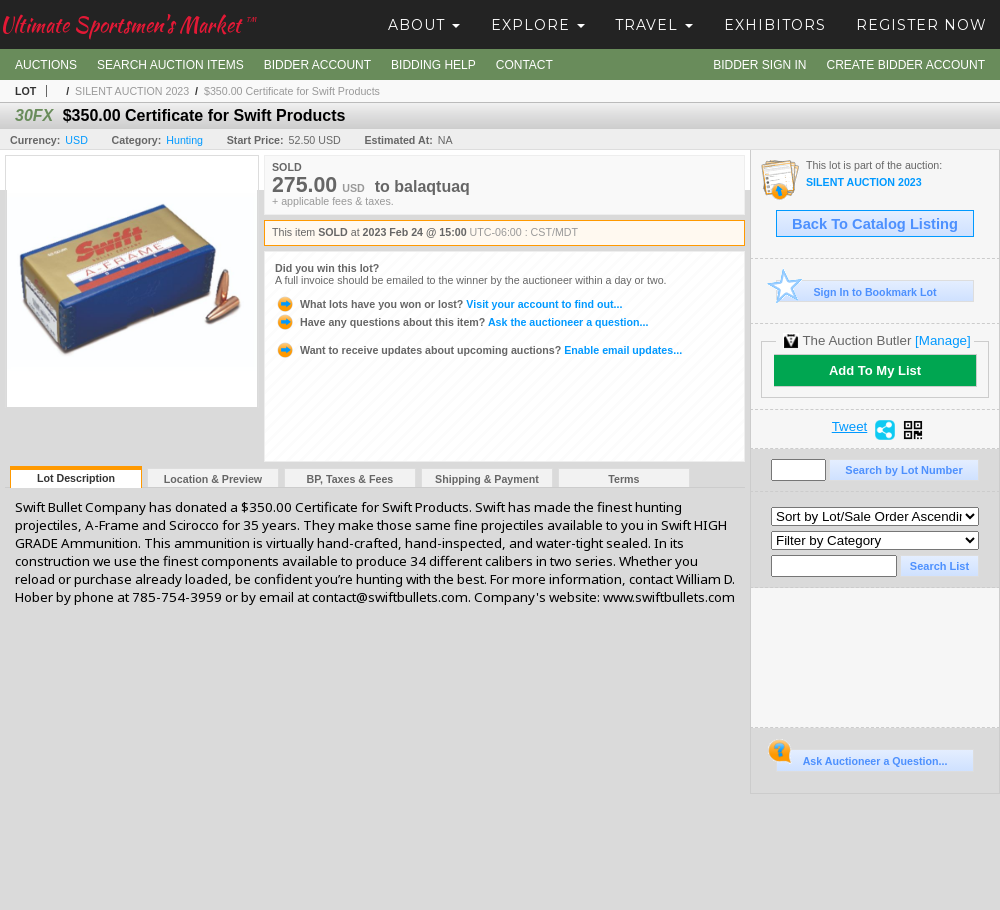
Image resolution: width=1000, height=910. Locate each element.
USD (76, 140)
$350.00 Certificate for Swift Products (292, 91)
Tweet (850, 427)
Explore (538, 25)
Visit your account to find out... (448, 304)
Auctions (46, 65)
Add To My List (875, 370)
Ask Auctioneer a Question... (861, 758)
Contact (524, 65)
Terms (623, 479)
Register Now (921, 25)
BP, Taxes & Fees (350, 479)
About (424, 25)
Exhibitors (775, 25)
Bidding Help (433, 65)
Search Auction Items (170, 65)
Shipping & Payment (487, 479)
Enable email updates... (478, 350)
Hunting (184, 140)
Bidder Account (317, 65)
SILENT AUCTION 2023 (132, 91)
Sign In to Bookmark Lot (856, 291)
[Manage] (942, 340)
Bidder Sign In (759, 65)
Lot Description (76, 478)
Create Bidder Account (906, 65)
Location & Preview (213, 479)
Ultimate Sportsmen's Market (128, 24)
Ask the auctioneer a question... (461, 322)
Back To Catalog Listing (875, 224)
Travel (654, 25)
